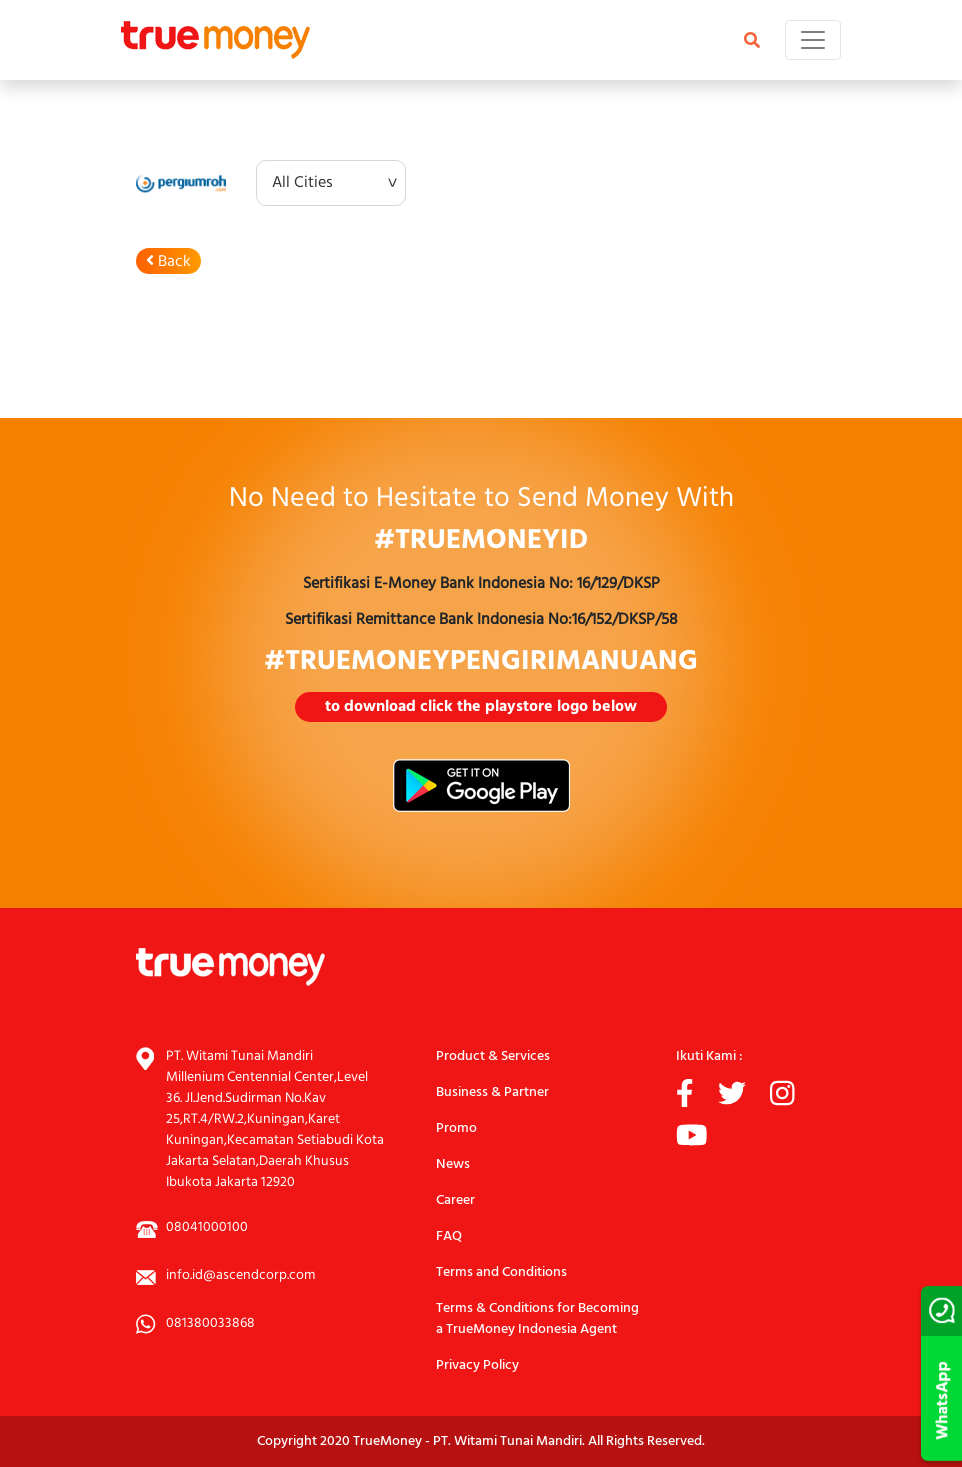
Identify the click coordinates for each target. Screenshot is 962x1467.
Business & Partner (492, 1092)
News (453, 1164)
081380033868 (210, 1323)
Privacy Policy (477, 1365)
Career (455, 1200)
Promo (456, 1128)
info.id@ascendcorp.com (240, 1275)
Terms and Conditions (501, 1272)
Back (168, 262)
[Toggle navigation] (813, 40)
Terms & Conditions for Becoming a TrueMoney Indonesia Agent (537, 1319)
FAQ (449, 1236)
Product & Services (493, 1056)
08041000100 (207, 1227)
